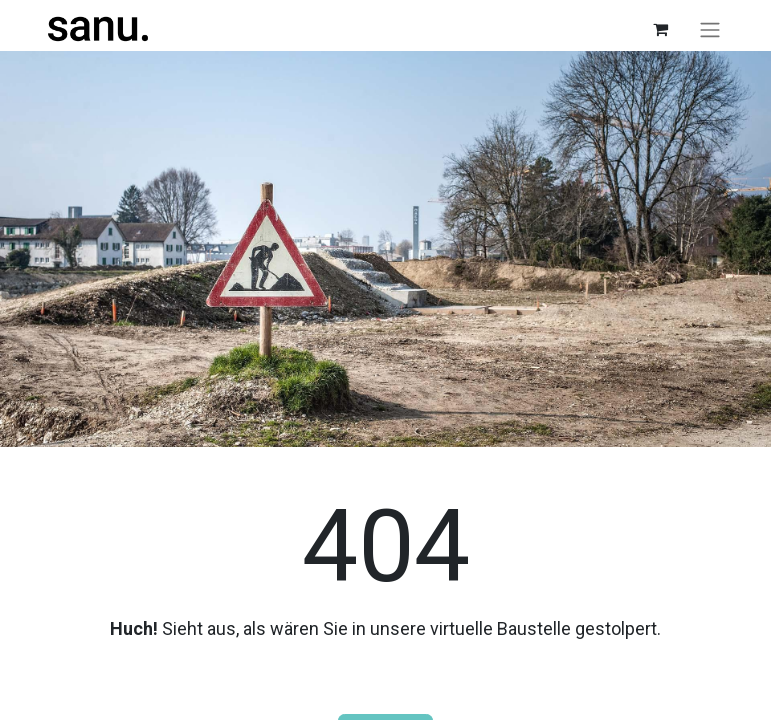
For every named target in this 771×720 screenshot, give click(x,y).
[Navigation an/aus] (710, 29)
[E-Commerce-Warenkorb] (661, 29)
